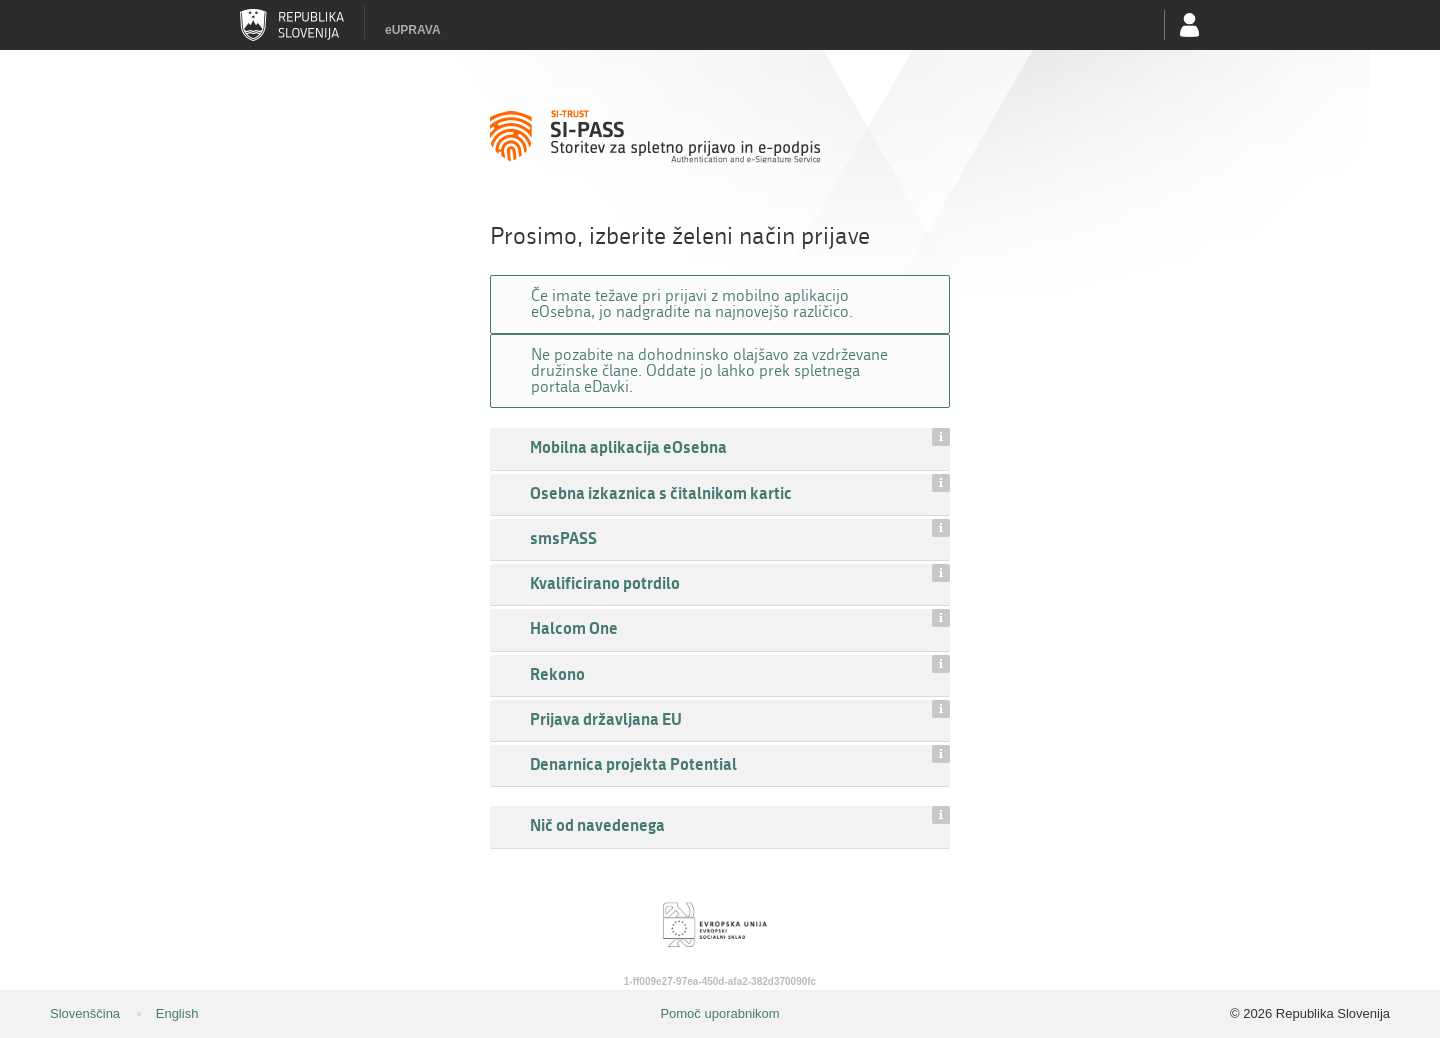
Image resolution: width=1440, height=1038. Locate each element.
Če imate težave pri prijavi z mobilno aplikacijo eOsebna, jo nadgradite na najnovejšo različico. (692, 303)
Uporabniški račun (1190, 25)
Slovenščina (85, 1013)
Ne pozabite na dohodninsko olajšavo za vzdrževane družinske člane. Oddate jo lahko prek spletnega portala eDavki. (709, 371)
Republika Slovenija (292, 25)
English (177, 1013)
